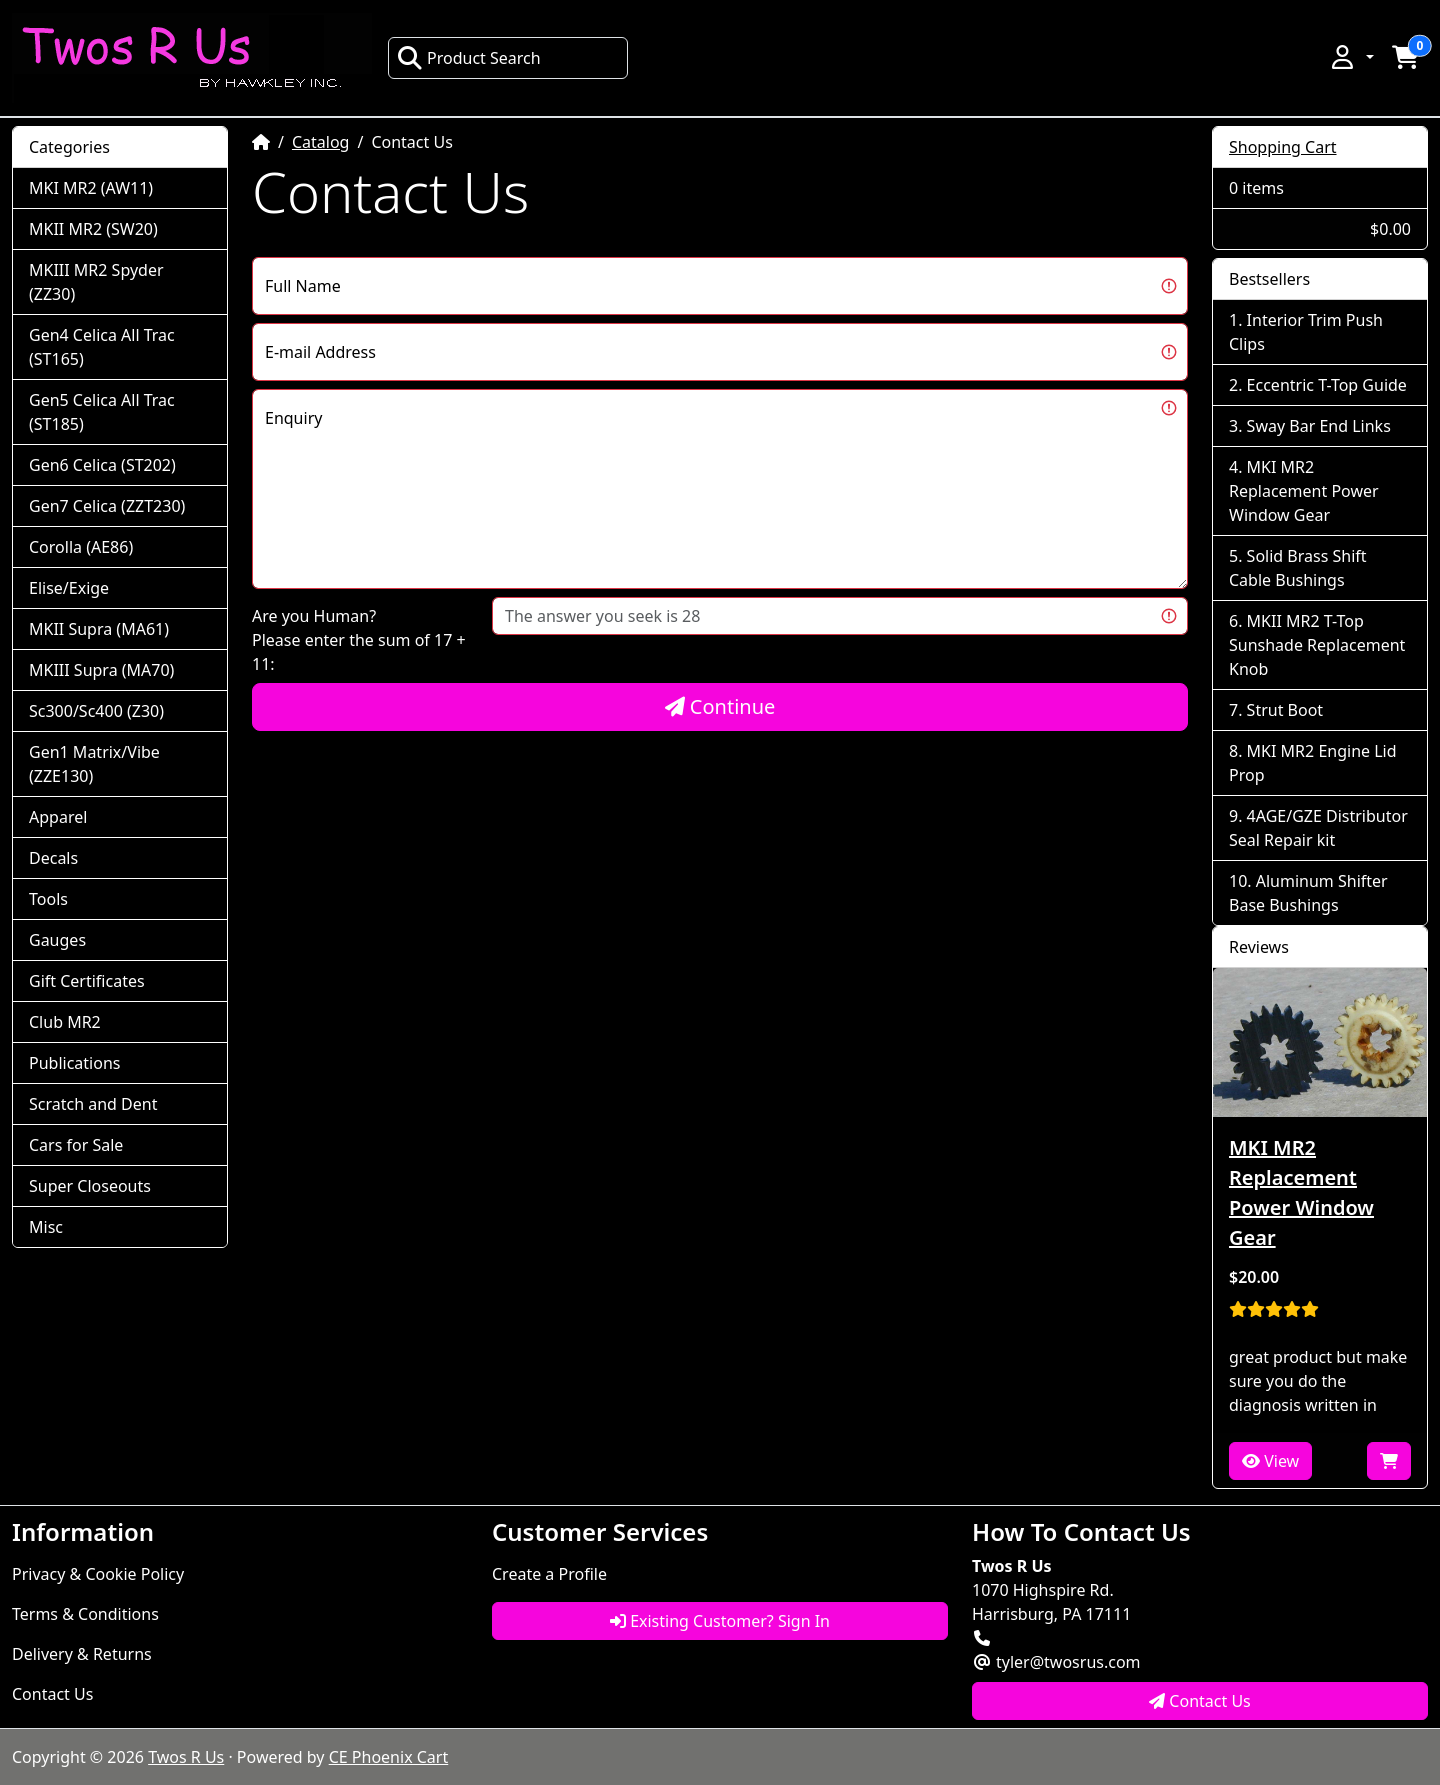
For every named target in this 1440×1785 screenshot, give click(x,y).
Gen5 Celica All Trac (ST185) (102, 412)
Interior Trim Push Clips (1306, 332)
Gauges (57, 940)
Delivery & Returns (82, 1654)
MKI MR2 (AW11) (91, 188)
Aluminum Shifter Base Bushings (1308, 893)
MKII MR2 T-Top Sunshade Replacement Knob (1317, 645)
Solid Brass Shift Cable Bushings (1298, 568)
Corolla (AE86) (81, 547)
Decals (53, 858)
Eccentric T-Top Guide (1327, 385)
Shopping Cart (1283, 147)
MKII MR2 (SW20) (93, 229)
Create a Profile (549, 1574)
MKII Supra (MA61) (99, 629)
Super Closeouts (90, 1186)
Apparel (58, 817)
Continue (720, 706)
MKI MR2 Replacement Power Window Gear (1304, 491)
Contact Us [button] (1200, 1701)
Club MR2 (65, 1022)
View (1270, 1461)
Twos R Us (186, 1757)
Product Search (469, 58)
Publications (74, 1063)
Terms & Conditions (85, 1614)
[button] (1351, 57)
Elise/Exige (69, 588)
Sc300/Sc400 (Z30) (96, 711)
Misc (46, 1227)
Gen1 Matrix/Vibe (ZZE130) (94, 764)
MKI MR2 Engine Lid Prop (1313, 763)
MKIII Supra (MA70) (101, 670)
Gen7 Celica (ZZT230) (107, 506)
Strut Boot (1285, 710)
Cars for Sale (76, 1145)
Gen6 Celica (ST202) (102, 465)
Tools (48, 899)
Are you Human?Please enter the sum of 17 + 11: (359, 640)
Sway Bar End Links (1319, 426)
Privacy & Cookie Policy (98, 1574)
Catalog (321, 142)
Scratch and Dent (93, 1104)
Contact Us (52, 1694)
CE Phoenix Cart (389, 1757)
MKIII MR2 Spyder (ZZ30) (96, 282)
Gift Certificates (87, 981)
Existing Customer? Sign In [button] (720, 1621)
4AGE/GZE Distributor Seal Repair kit (1318, 828)
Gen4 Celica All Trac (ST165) (102, 347)
